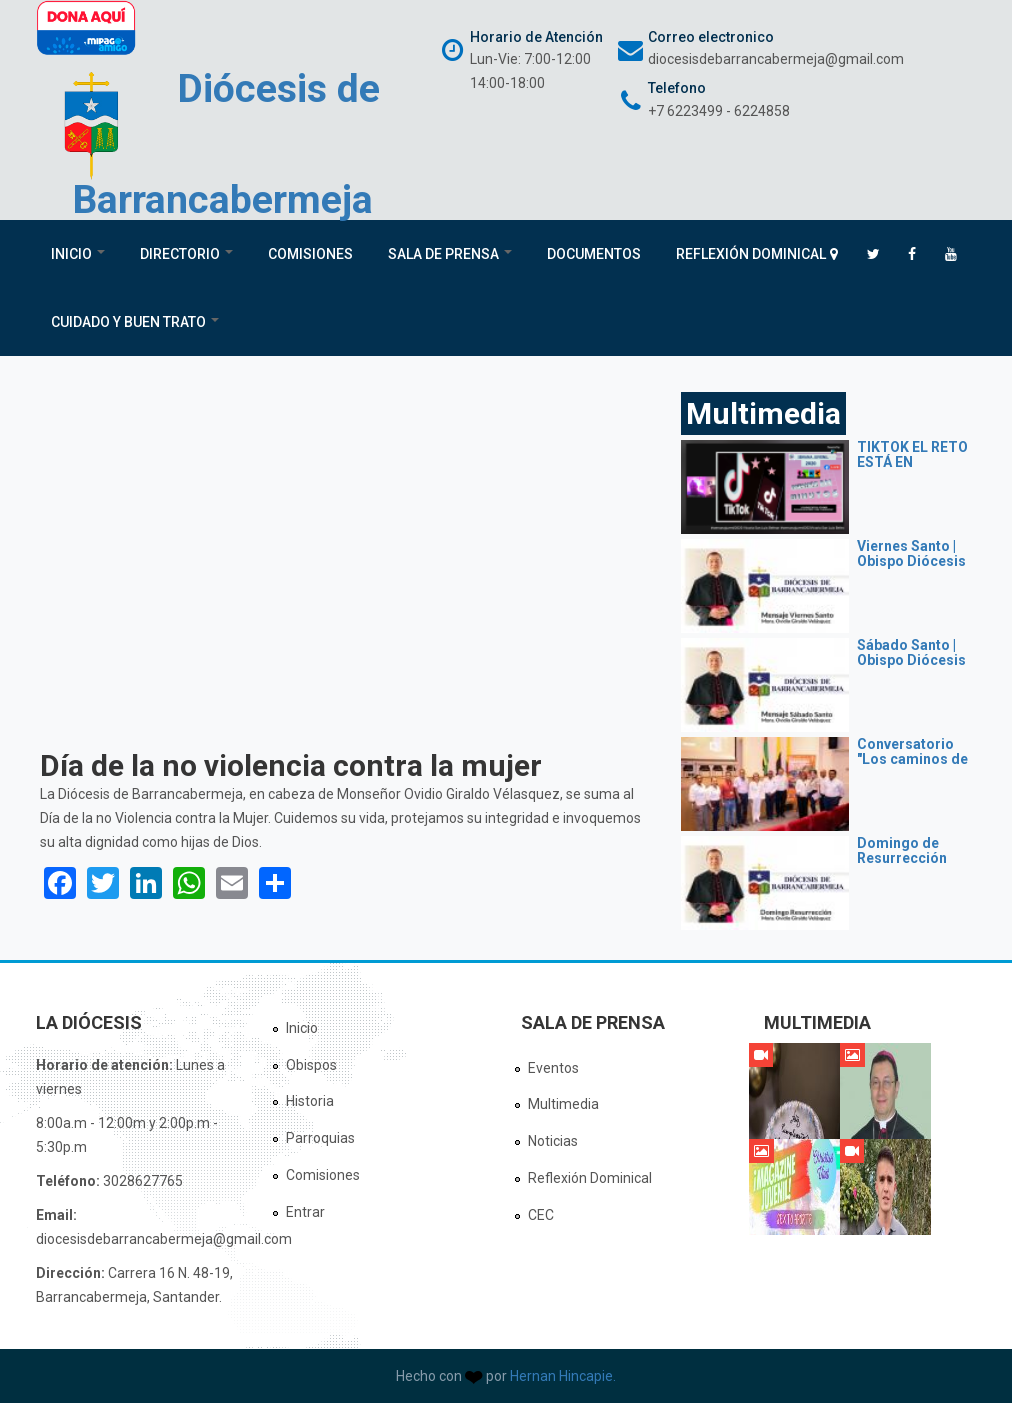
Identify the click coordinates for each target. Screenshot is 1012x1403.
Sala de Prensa (450, 254)
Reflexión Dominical (751, 254)
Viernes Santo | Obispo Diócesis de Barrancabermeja (915, 569)
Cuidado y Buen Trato (135, 322)
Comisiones (310, 254)
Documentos (594, 254)
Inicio (78, 254)
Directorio (186, 254)
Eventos (553, 1068)
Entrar (305, 1212)
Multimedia (563, 1104)
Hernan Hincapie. (563, 1376)
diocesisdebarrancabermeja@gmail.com (776, 59)
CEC (541, 1215)
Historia (310, 1101)
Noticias (553, 1141)
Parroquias (320, 1138)
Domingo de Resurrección (902, 850)
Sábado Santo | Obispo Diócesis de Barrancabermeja (915, 668)
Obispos (311, 1065)
